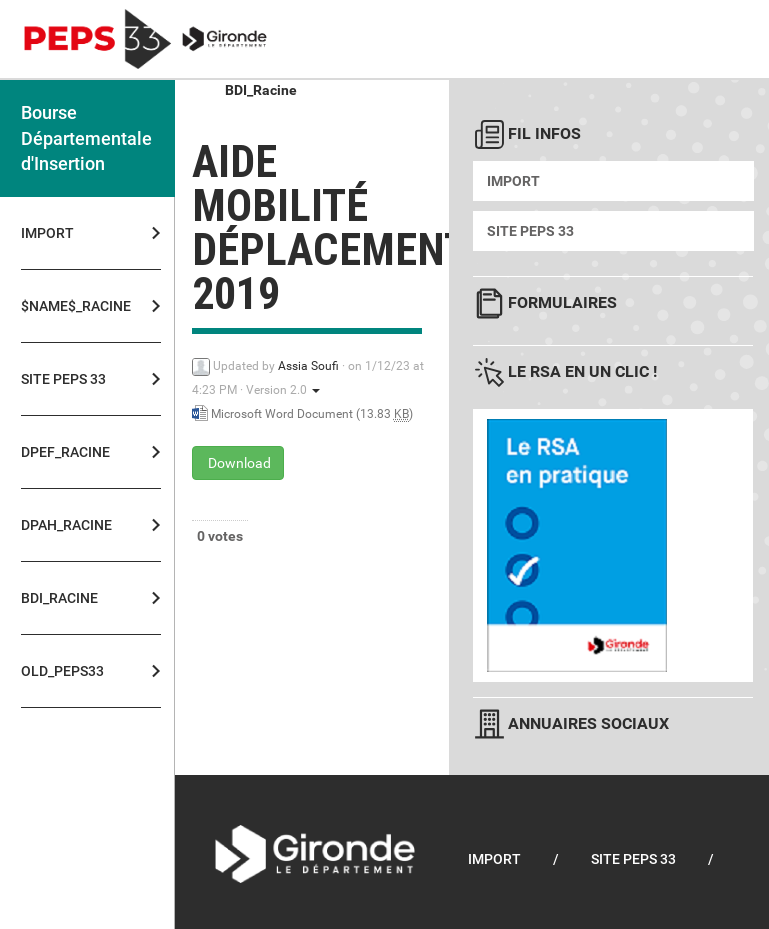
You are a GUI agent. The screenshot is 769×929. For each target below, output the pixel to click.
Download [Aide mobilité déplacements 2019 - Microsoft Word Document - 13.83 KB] (238, 463)
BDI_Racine (59, 598)
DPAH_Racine (66, 525)
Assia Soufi (308, 366)
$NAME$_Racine (70, 306)
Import (47, 233)
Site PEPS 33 (63, 379)
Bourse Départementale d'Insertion (86, 138)
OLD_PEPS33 (62, 671)
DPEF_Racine (65, 452)
